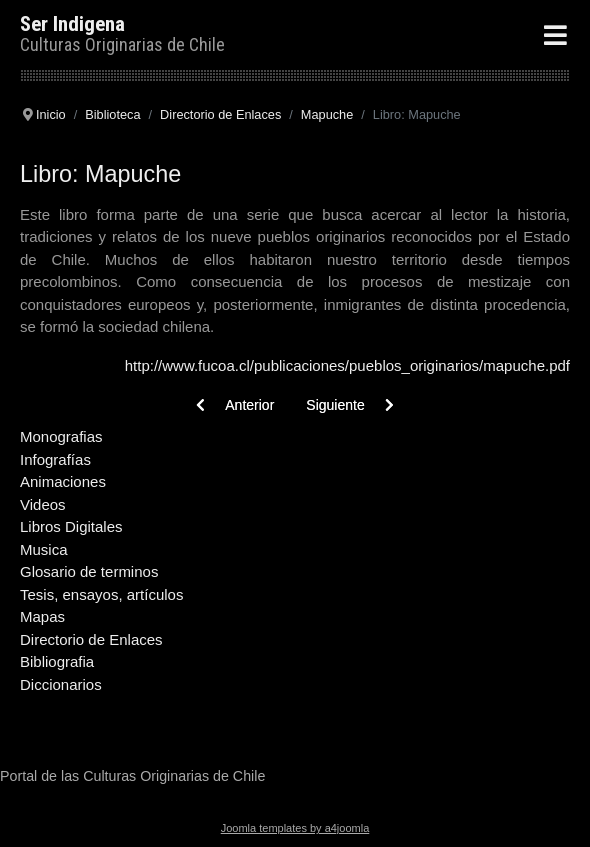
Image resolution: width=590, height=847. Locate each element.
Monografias (61, 436)
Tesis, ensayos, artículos (101, 594)
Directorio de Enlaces (91, 639)
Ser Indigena (72, 24)
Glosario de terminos (89, 571)
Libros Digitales (71, 526)
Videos (43, 504)
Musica (44, 549)
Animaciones (63, 481)
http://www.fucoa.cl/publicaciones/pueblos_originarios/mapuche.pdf (347, 365)
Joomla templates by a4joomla (295, 828)
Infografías (55, 459)
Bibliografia (57, 661)
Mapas (42, 616)
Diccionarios (61, 684)
